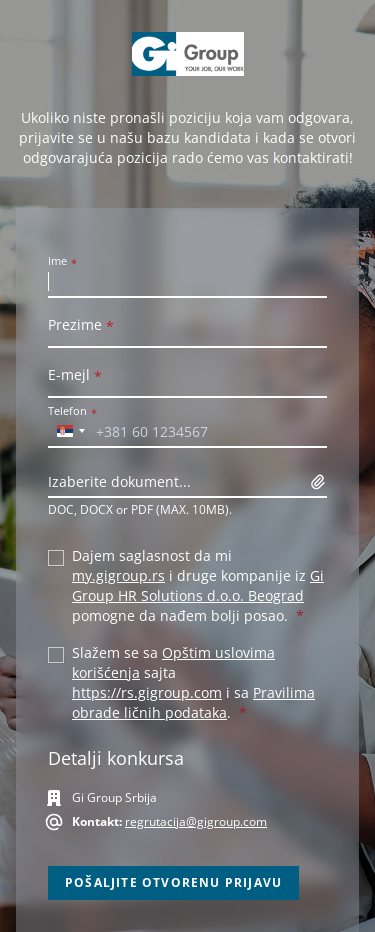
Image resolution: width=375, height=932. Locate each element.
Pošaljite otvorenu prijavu (173, 882)
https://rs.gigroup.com (147, 692)
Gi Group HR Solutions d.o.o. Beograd (198, 585)
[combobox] (70, 431)
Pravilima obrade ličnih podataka (193, 702)
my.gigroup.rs (118, 575)
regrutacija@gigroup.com (196, 821)
